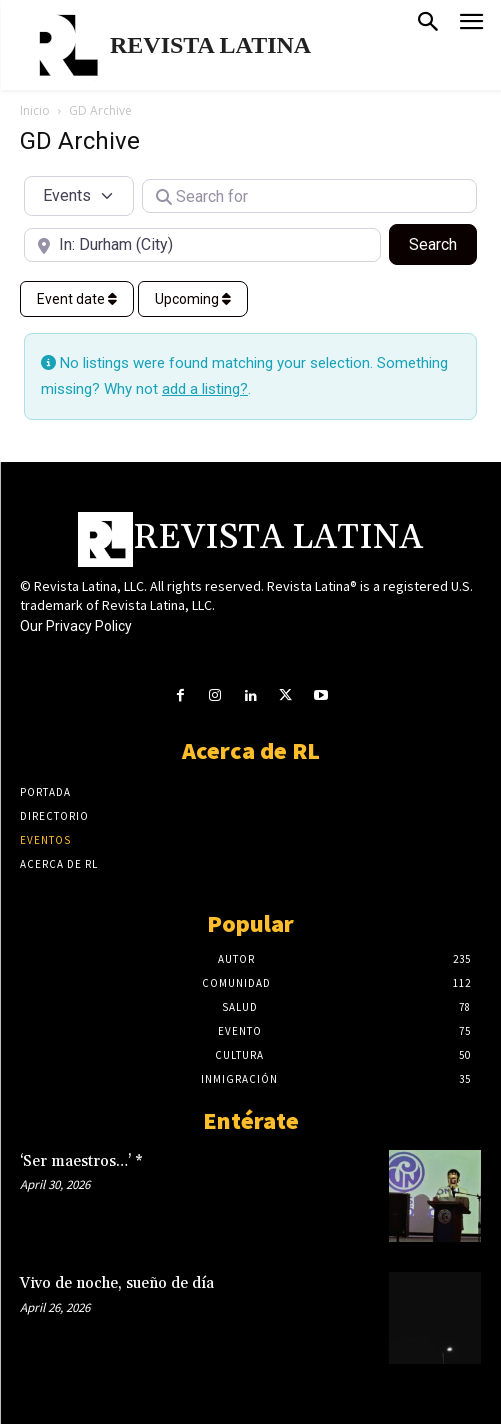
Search (443, 243)
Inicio (35, 110)
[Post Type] (79, 196)
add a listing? (205, 389)
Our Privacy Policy (76, 626)
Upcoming (193, 299)
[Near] (202, 245)
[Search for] (309, 196)
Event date (77, 299)
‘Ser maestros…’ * (81, 1161)
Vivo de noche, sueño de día (117, 1283)
